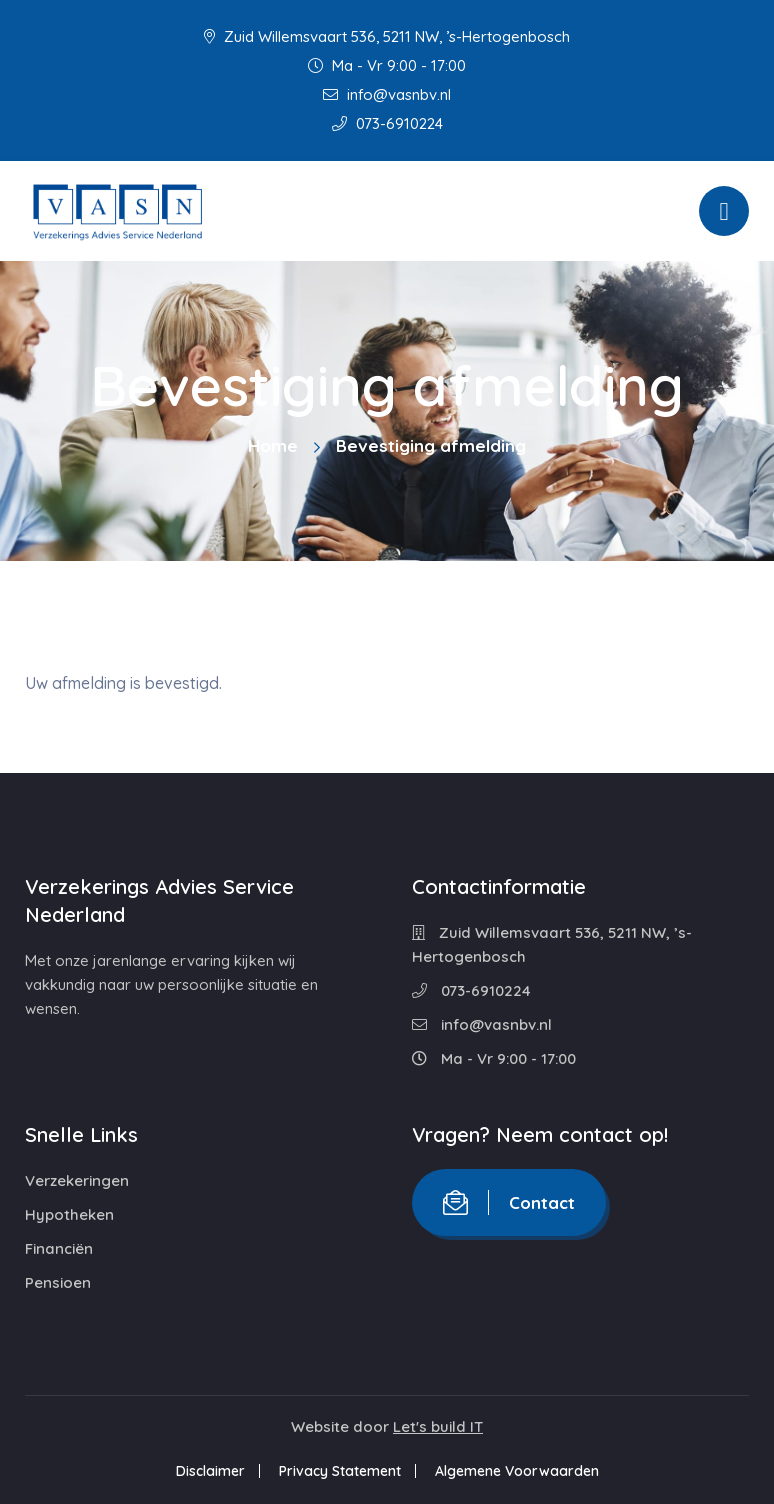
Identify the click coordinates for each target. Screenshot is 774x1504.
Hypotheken (69, 1214)
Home (273, 445)
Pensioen (58, 1282)
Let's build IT (438, 1426)
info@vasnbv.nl (387, 94)
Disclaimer (210, 1471)
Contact (509, 1202)
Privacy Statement (340, 1471)
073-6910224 (387, 123)
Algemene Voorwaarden (517, 1471)
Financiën (59, 1248)
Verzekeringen (77, 1180)
